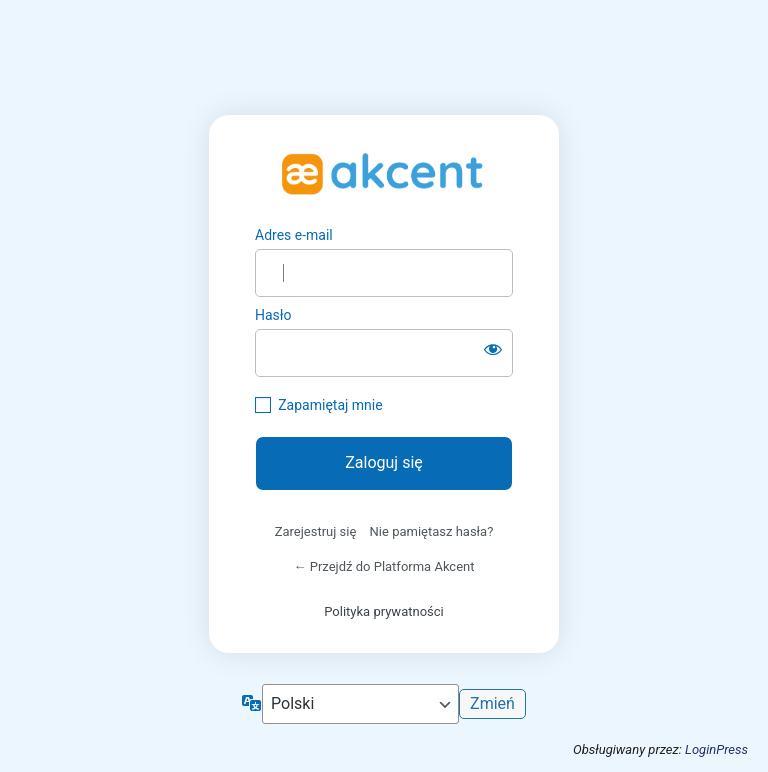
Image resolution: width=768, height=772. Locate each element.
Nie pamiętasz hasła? (432, 531)
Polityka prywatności (383, 611)
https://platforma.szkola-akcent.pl (384, 171)
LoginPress (716, 749)
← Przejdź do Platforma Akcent (384, 566)
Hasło (273, 315)
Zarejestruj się (316, 531)
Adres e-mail (294, 235)
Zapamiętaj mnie (330, 405)
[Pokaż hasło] (493, 349)
